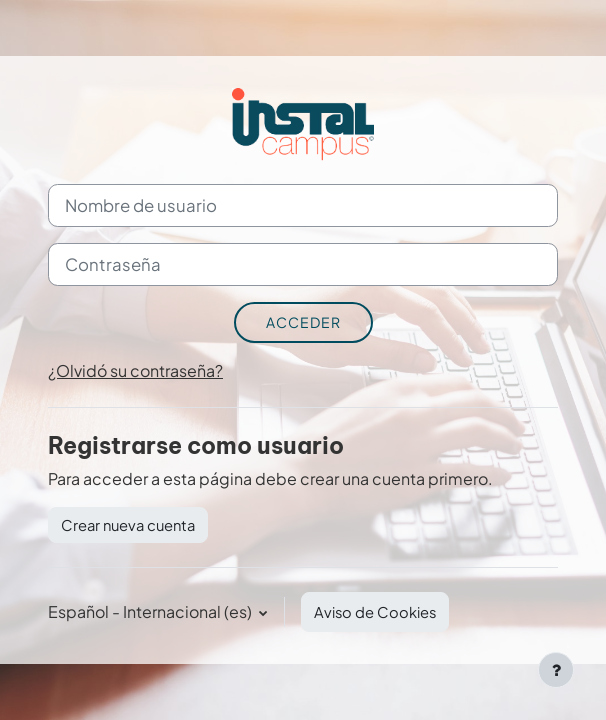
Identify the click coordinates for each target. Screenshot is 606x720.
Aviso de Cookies (375, 612)
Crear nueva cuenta (128, 525)
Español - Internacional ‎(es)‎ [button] (151, 611)
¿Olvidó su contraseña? (135, 370)
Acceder (303, 322)
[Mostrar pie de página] (556, 670)
